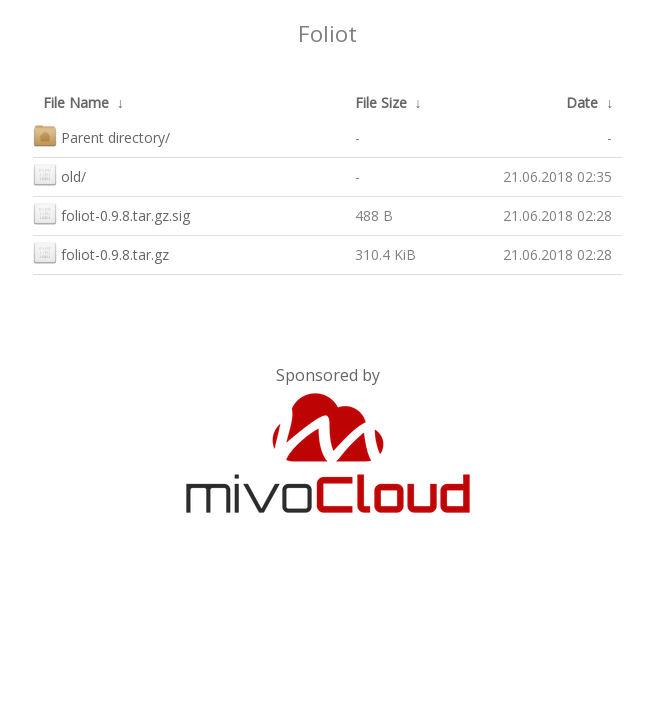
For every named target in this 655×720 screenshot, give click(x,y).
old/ (59, 174)
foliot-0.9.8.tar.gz (101, 252)
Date (582, 102)
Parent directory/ (101, 135)
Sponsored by (328, 375)
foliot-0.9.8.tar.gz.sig (111, 213)
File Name (76, 102)
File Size (381, 102)
